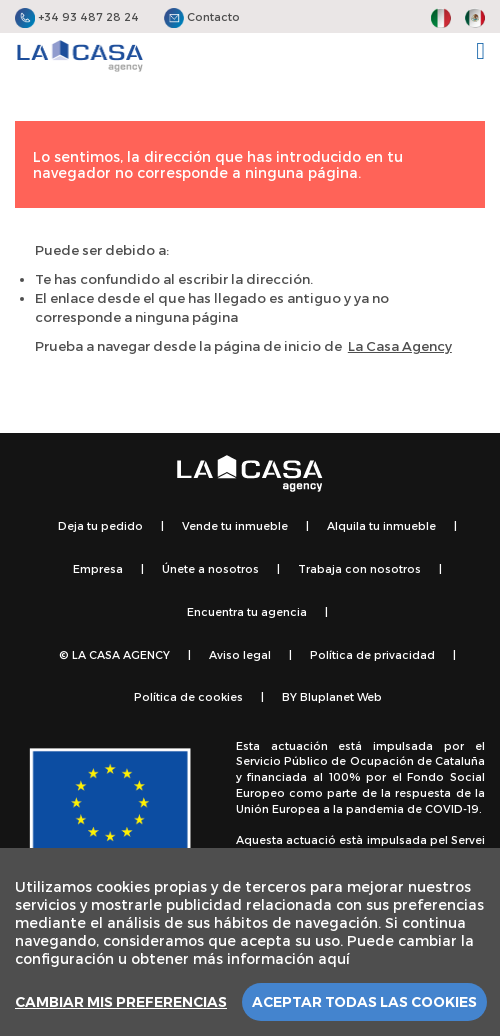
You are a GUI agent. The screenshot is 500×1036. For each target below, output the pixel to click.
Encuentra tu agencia (247, 611)
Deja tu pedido (100, 525)
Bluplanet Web (341, 696)
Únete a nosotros (210, 568)
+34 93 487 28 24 (77, 16)
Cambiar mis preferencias (121, 1002)
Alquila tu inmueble (381, 525)
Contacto (202, 16)
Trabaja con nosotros (359, 568)
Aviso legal (240, 654)
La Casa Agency (400, 346)
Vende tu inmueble (235, 525)
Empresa (98, 568)
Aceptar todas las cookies (364, 1002)
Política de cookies (188, 696)
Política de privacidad (372, 654)
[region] (250, 942)
